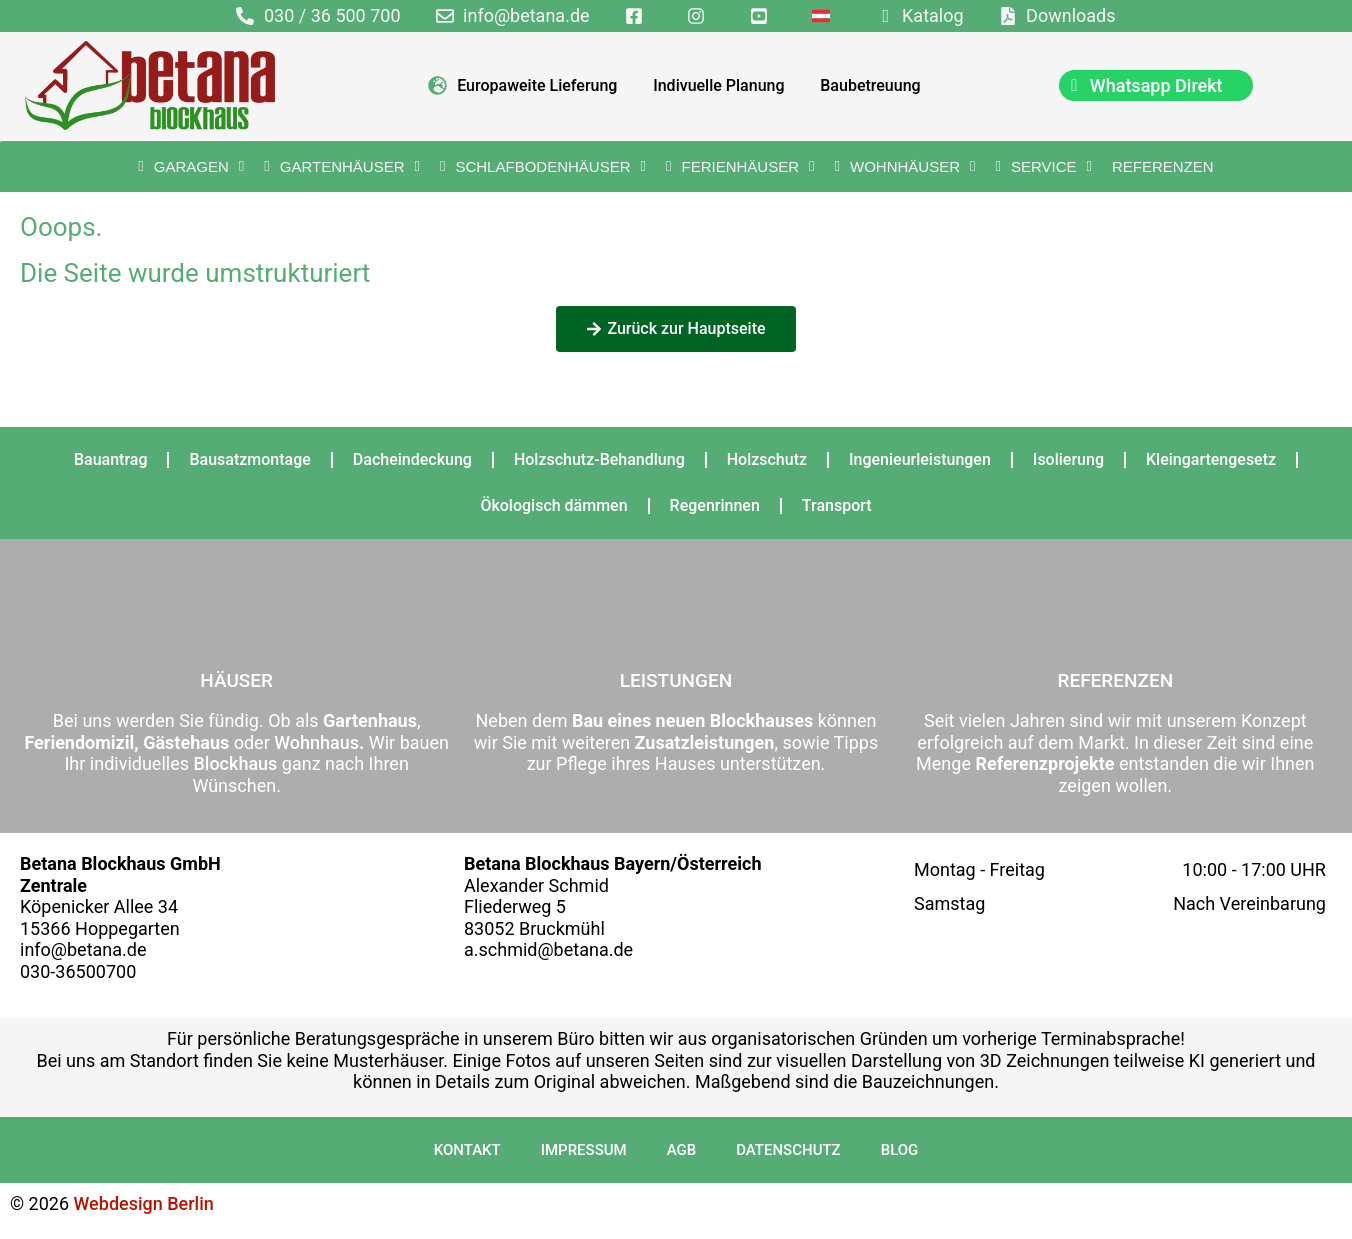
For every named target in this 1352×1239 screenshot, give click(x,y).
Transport (837, 505)
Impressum (584, 1150)
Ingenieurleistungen (920, 459)
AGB (682, 1150)
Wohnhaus (314, 742)
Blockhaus (235, 763)
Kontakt (467, 1150)
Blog (900, 1150)
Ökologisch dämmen (553, 505)
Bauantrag (111, 459)
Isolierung (1068, 459)
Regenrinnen (715, 505)
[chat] (1156, 85)
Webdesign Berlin (144, 1203)
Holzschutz (767, 459)
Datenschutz (788, 1150)
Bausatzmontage (249, 459)
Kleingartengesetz (1211, 459)
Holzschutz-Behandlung (599, 459)
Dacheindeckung (412, 459)
